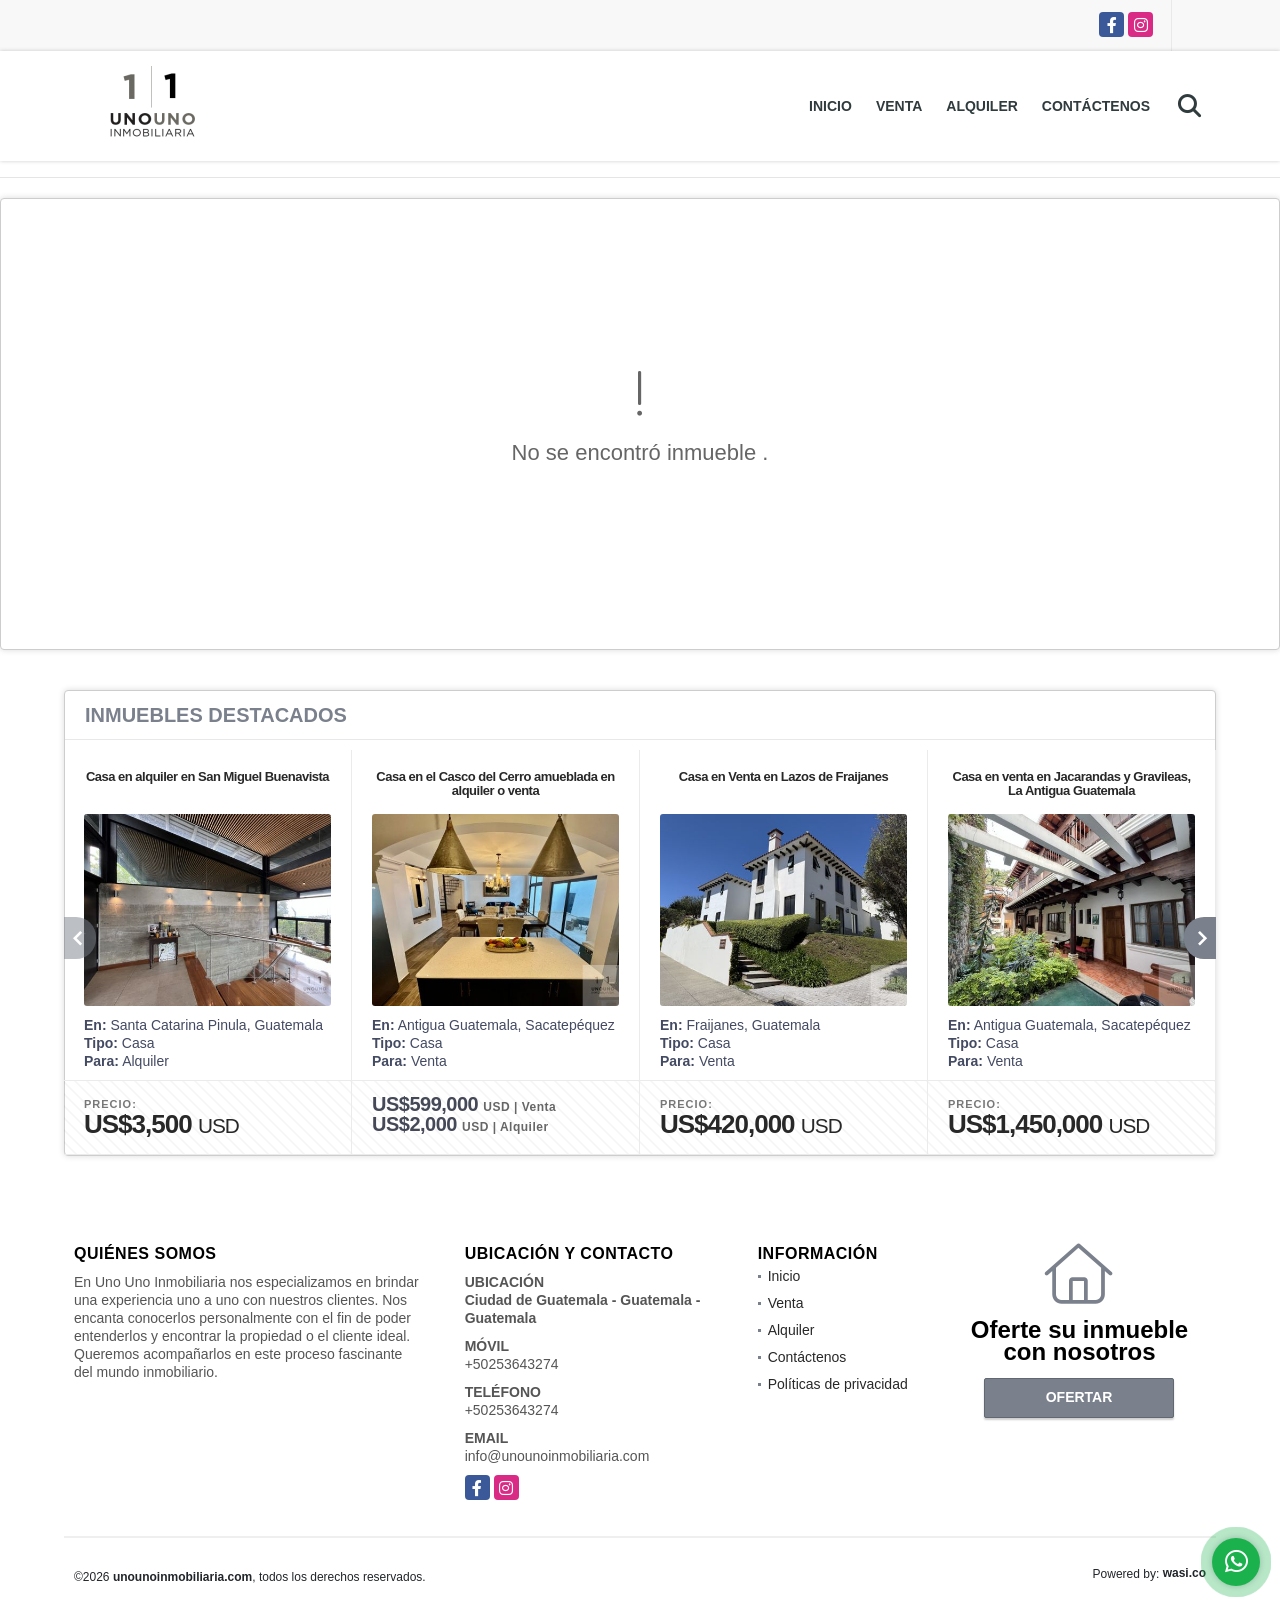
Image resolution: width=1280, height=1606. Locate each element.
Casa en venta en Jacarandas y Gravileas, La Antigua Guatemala (1072, 783)
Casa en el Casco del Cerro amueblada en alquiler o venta (495, 783)
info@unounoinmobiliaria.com (557, 1456)
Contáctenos (1096, 106)
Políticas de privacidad (838, 1384)
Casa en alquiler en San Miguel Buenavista (207, 776)
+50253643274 (512, 1364)
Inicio (830, 106)
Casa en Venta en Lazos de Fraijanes (783, 776)
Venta (899, 106)
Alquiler (982, 106)
